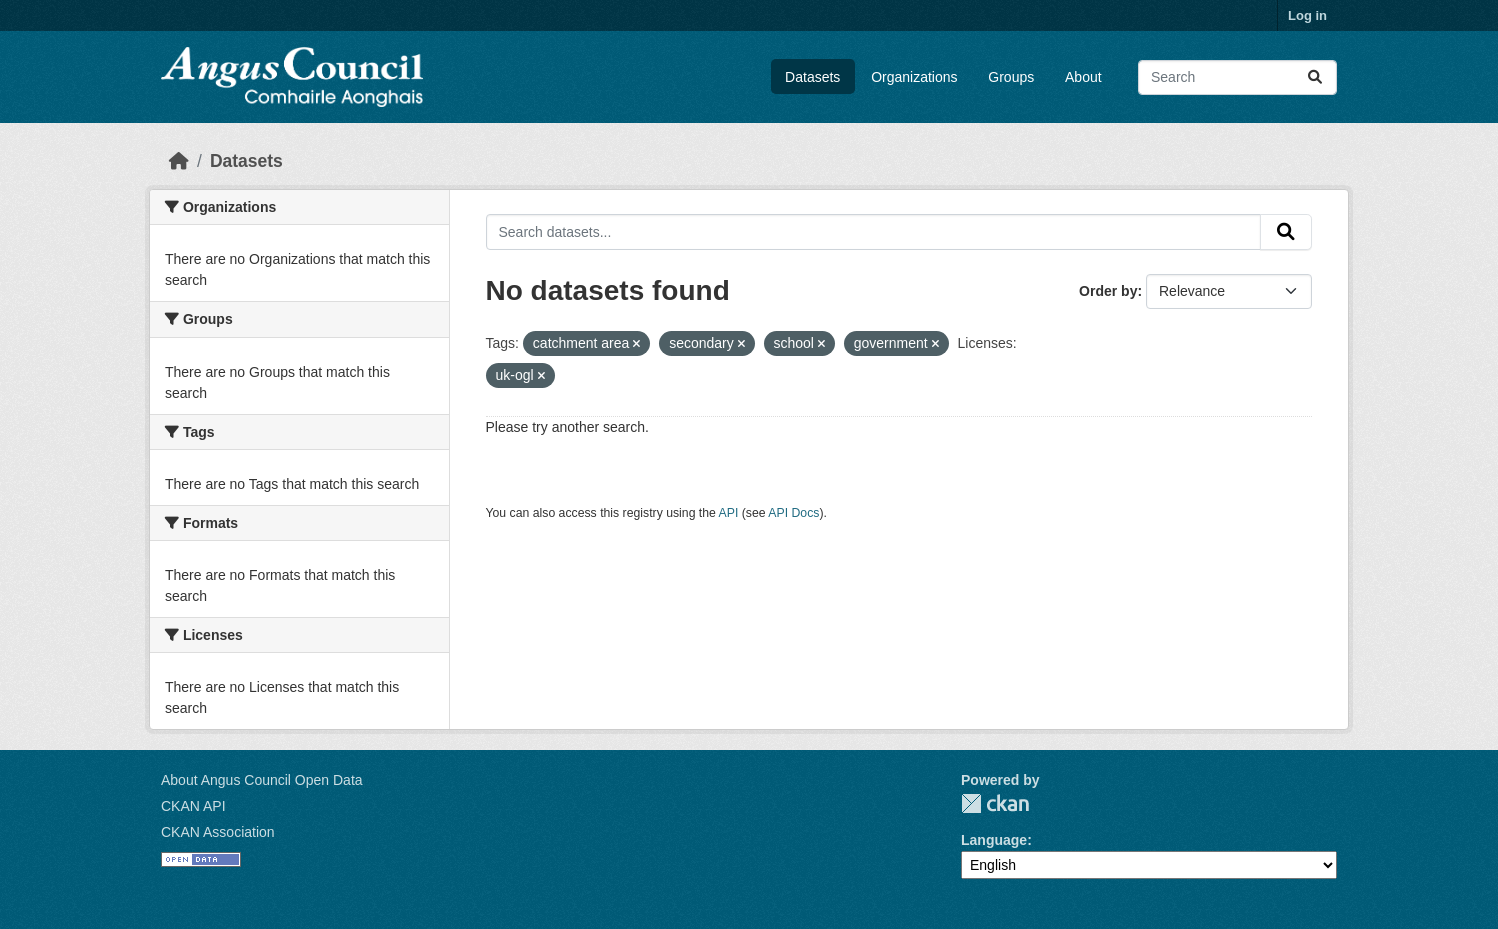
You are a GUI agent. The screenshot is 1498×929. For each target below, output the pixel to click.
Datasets (812, 77)
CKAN (995, 803)
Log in (1307, 15)
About (1083, 77)
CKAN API (193, 806)
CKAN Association (218, 832)
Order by (1108, 291)
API (729, 513)
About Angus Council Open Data (262, 780)
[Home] (179, 161)
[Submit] (1315, 77)
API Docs (793, 513)
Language (994, 840)
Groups (1011, 77)
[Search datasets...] (1237, 77)
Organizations (914, 77)
